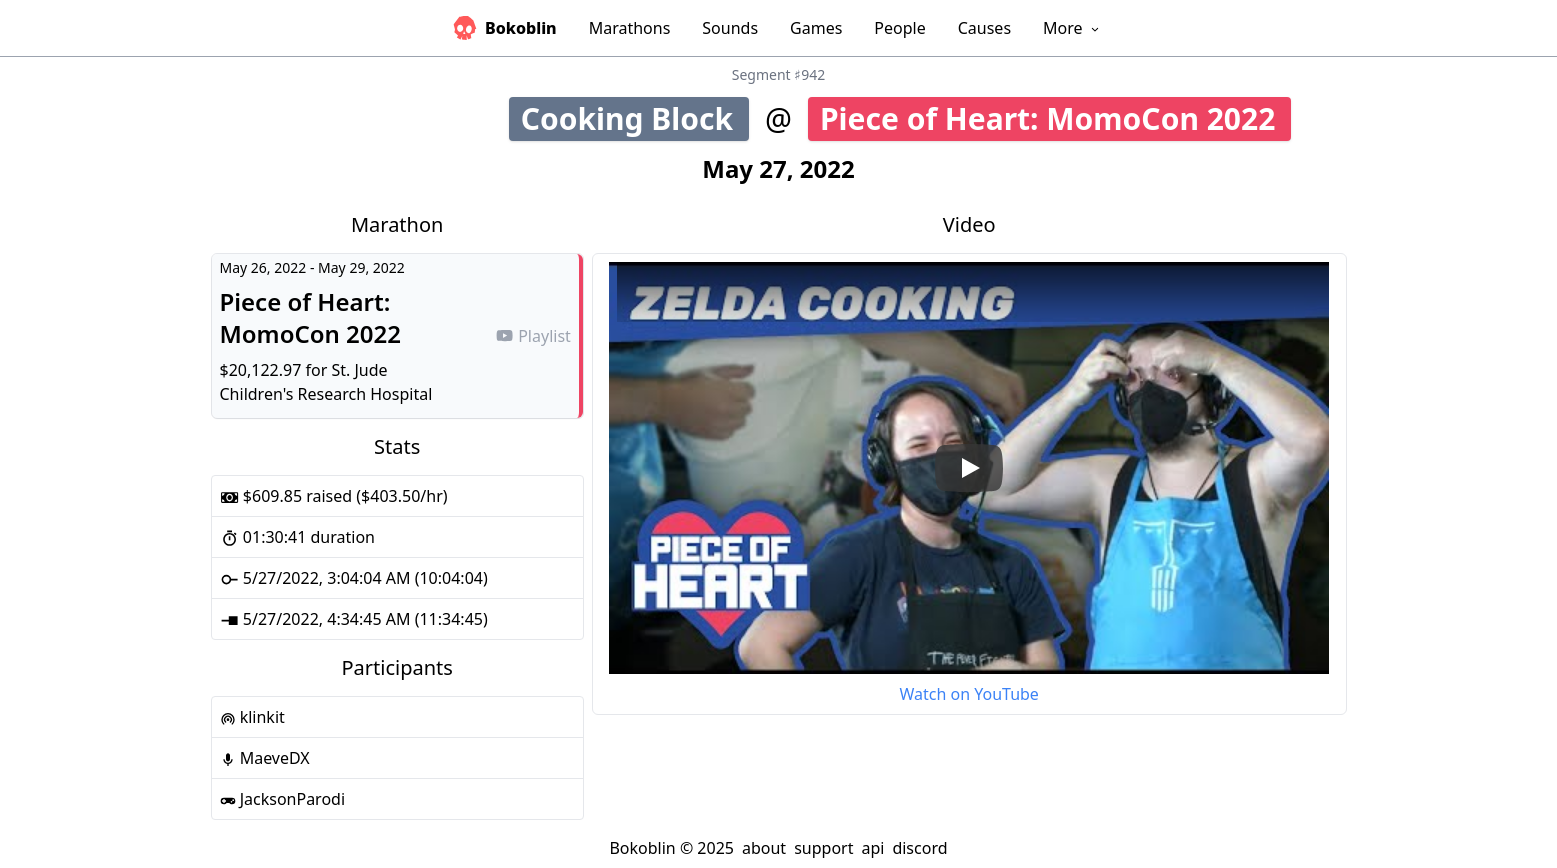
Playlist (533, 336)
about (764, 848)
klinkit (252, 717)
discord (919, 848)
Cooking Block (635, 118)
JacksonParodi (283, 799)
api (872, 848)
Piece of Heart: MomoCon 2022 (1055, 118)
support (823, 848)
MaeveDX (265, 758)
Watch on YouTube (968, 694)
